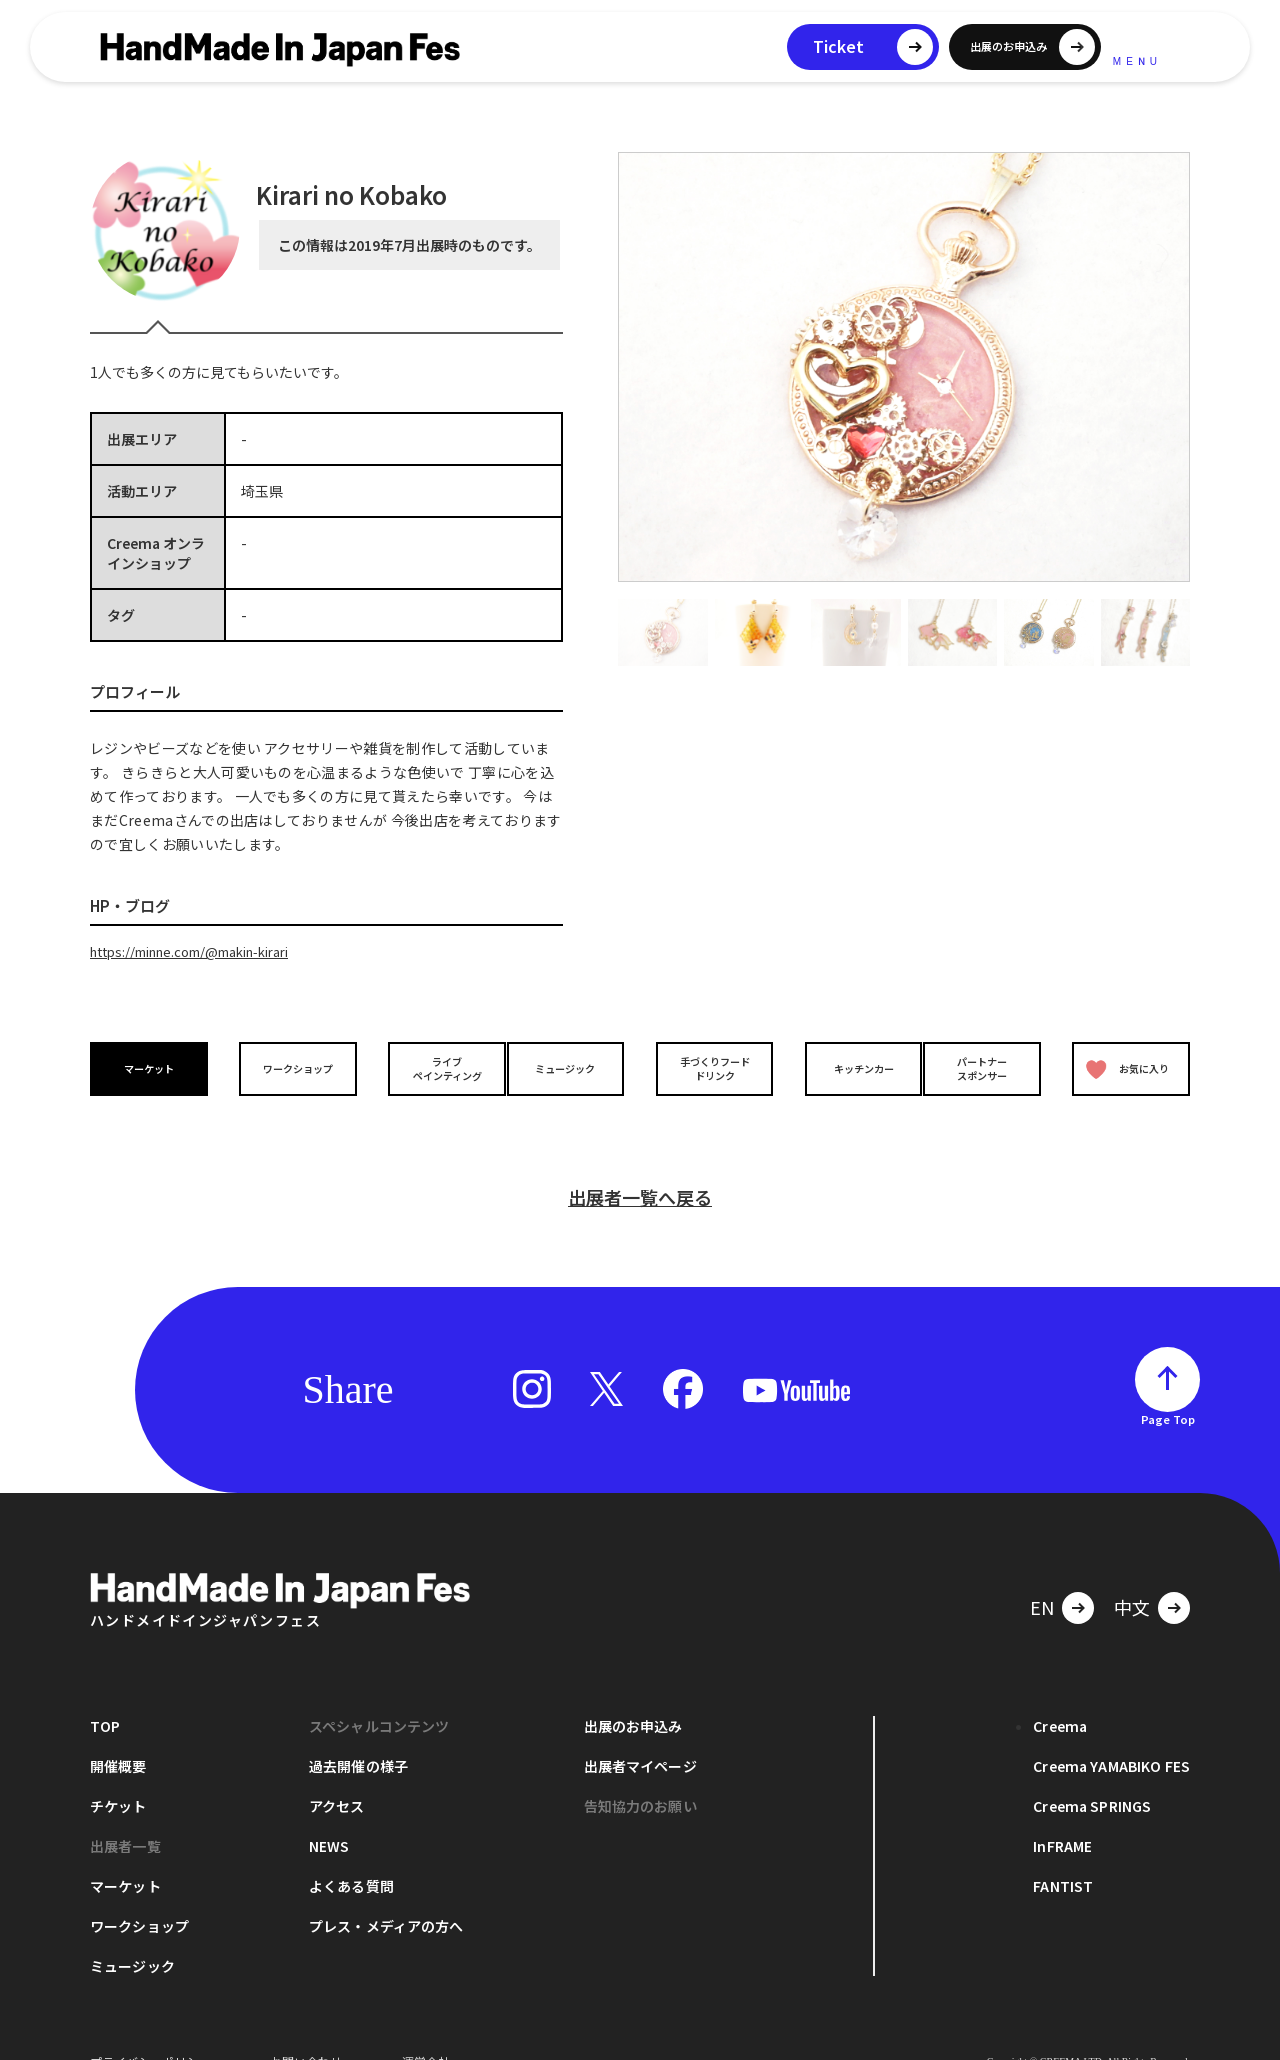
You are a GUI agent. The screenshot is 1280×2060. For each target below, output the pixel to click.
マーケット (154, 1067)
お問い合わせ (306, 2029)
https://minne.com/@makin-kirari (205, 951)
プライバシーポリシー (150, 2029)
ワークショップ (293, 1067)
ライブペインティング (431, 1067)
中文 (1132, 1575)
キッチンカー (848, 1067)
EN (1042, 1575)
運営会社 (426, 2029)
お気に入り (1123, 1067)
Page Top (1168, 1387)
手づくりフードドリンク (709, 1067)
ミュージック (571, 1067)
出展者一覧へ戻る (640, 1165)
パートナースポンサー (987, 1067)
